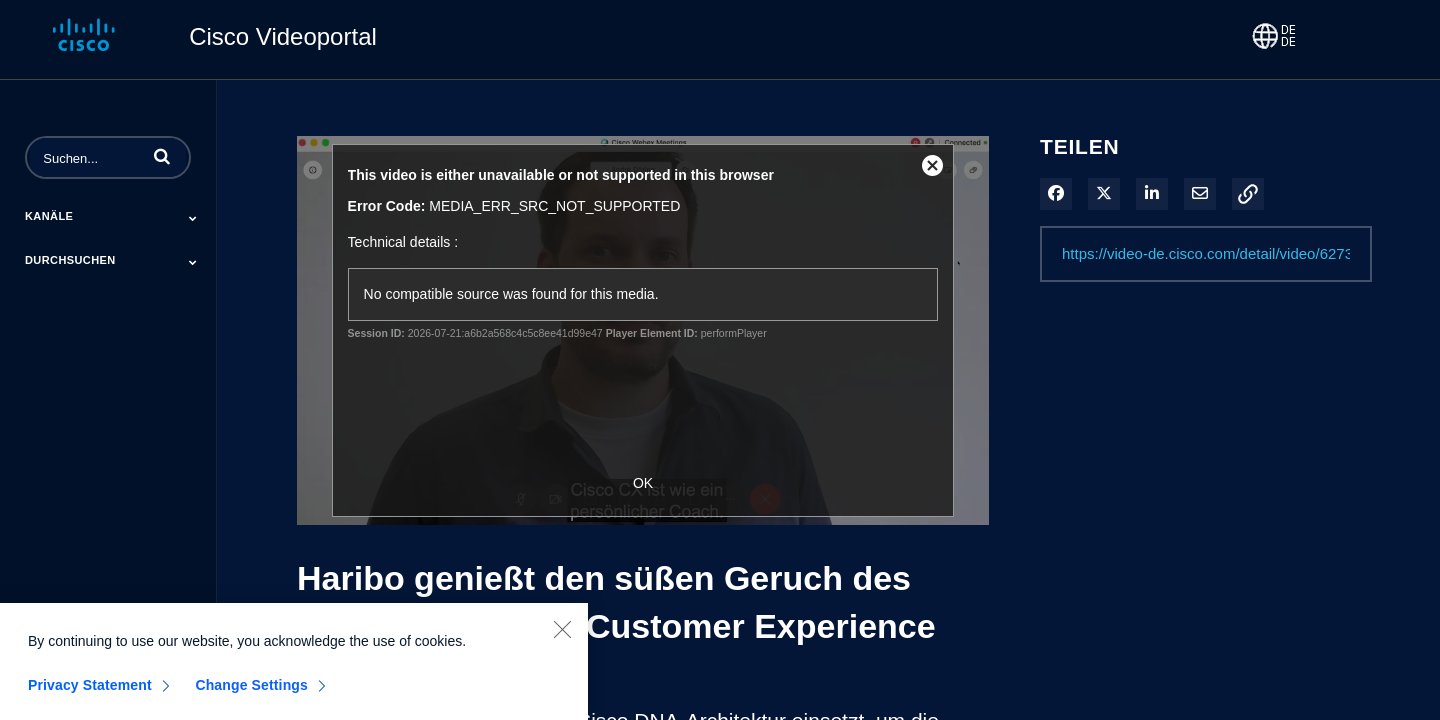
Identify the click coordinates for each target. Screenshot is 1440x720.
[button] (162, 156)
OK (643, 483)
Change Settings (251, 692)
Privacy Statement (90, 692)
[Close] (562, 636)
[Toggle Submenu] (193, 218)
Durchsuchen (70, 260)
